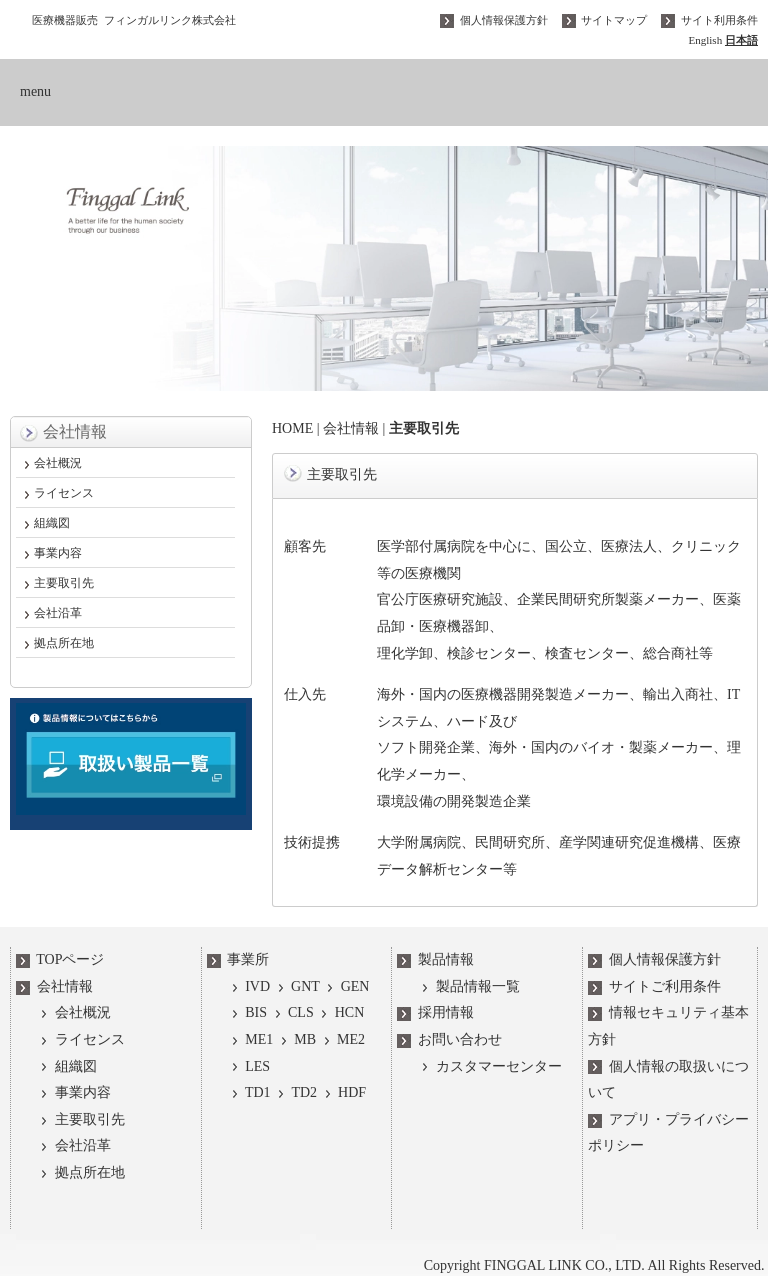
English (705, 40)
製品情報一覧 (469, 986)
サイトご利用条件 (654, 986)
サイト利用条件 (708, 20)
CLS (290, 1013)
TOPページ (60, 960)
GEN (345, 986)
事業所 (238, 960)
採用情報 (435, 1013)
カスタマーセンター (490, 1066)
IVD (249, 986)
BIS (247, 1013)
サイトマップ (603, 20)
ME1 (251, 1039)
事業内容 (58, 553)
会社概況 (58, 463)
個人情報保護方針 (494, 20)
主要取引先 (64, 583)
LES (249, 1066)
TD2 (294, 1093)
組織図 (52, 523)
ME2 (340, 1039)
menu (35, 91)
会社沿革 (58, 613)
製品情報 (435, 960)
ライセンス (64, 493)
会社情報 (349, 428)
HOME (290, 428)
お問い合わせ (449, 1039)
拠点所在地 (64, 643)
